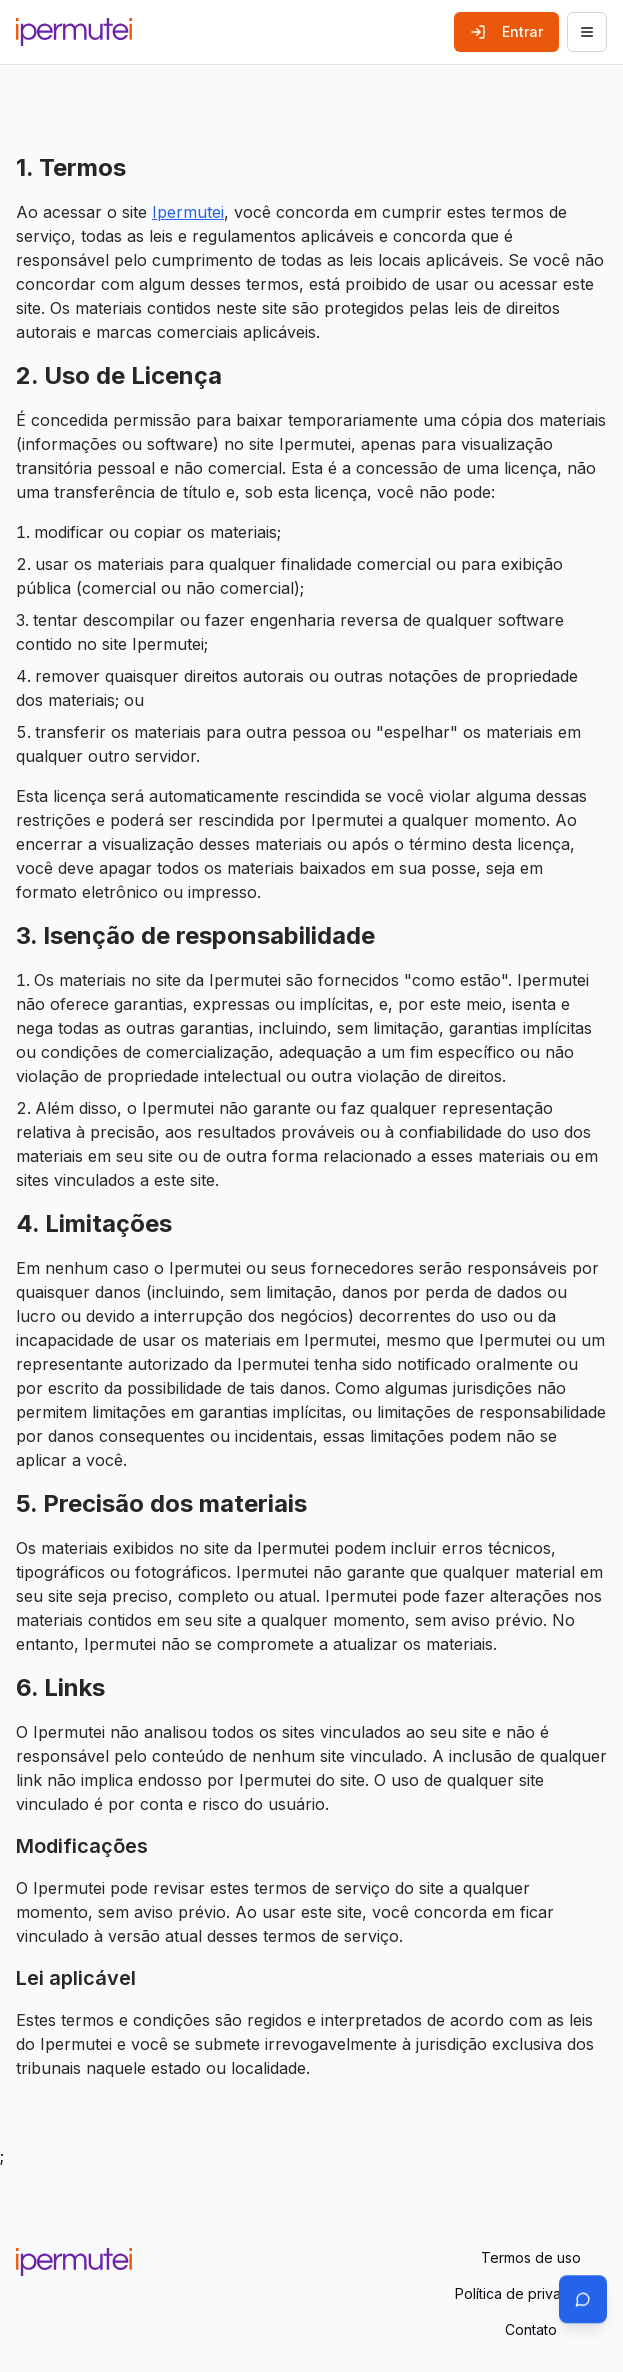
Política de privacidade (531, 2293)
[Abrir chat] (583, 2299)
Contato (531, 2329)
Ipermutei (188, 212)
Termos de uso (531, 2257)
